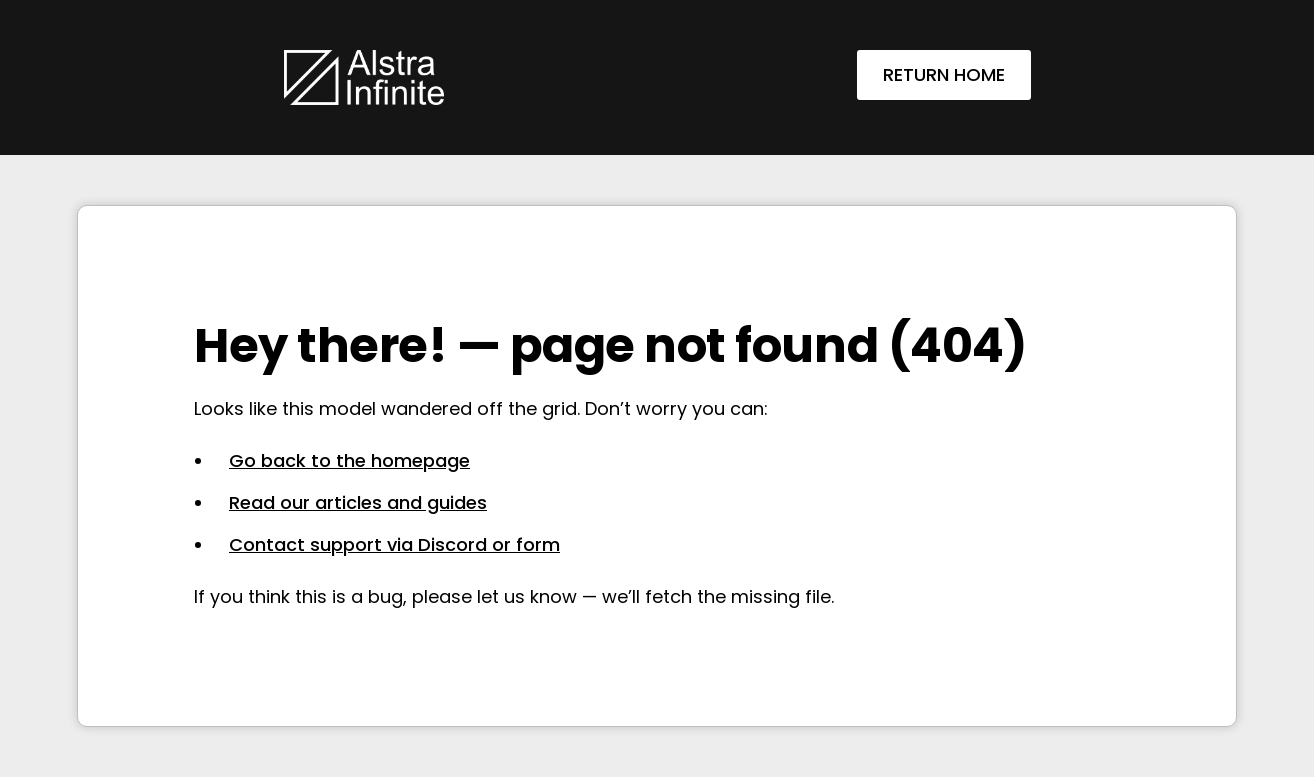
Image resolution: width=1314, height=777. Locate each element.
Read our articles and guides (358, 502)
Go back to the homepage (349, 460)
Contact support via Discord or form (394, 544)
